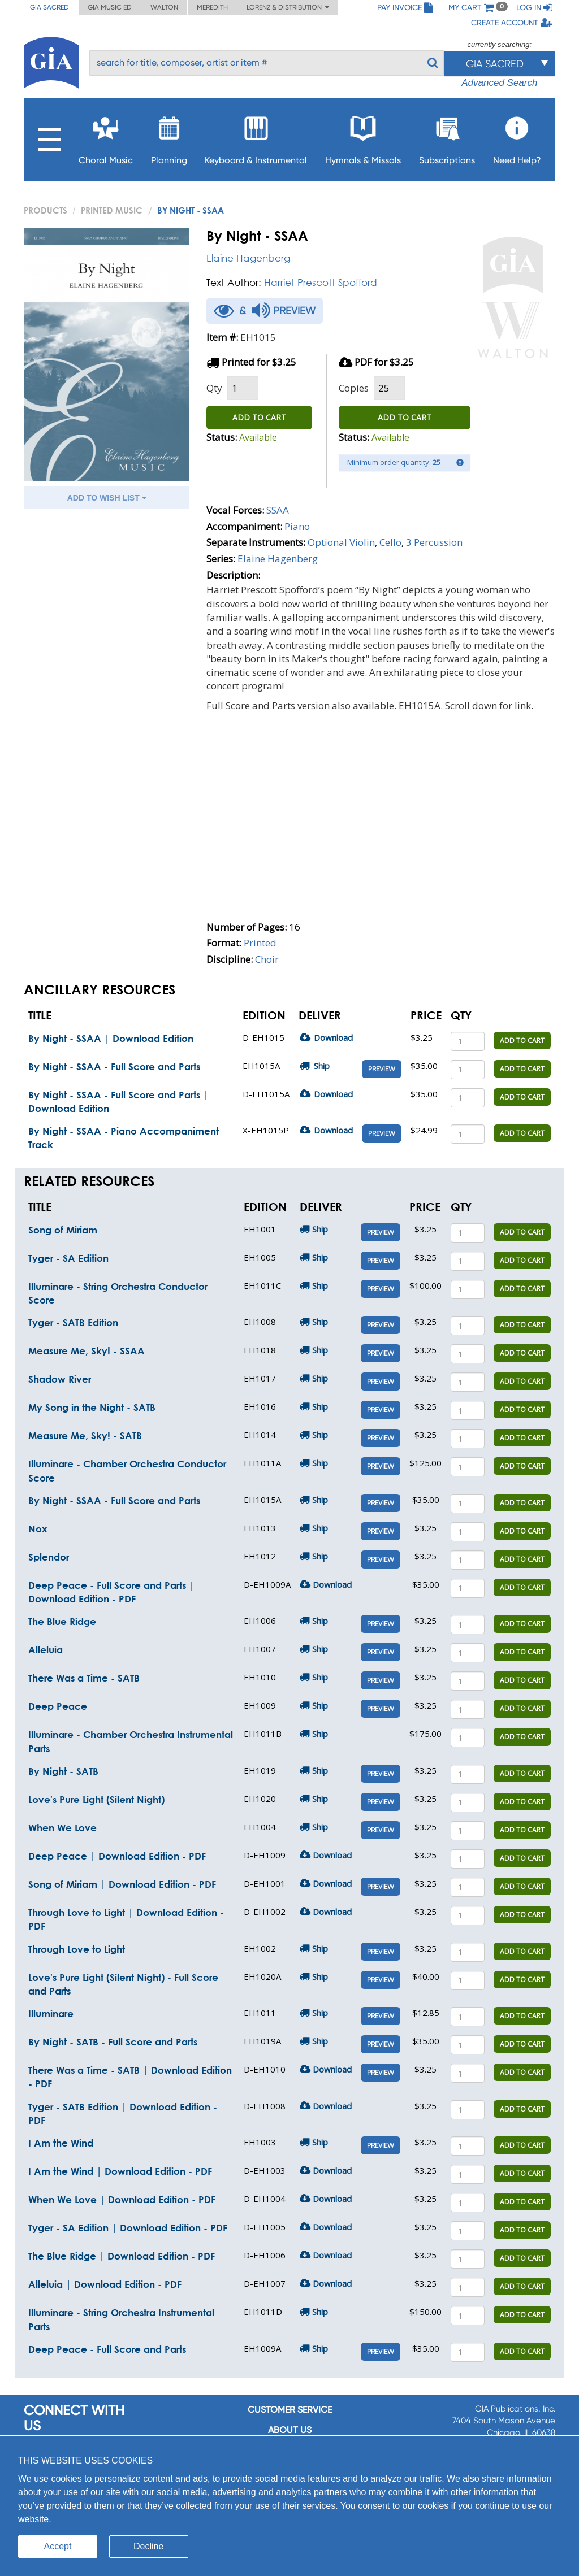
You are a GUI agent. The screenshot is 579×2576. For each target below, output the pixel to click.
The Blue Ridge (62, 1621)
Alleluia (45, 1649)
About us (290, 2430)
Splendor (48, 1557)
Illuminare (51, 2013)
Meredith (212, 7)
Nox (37, 1528)
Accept (58, 2546)
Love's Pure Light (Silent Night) (96, 1799)
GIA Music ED (110, 7)
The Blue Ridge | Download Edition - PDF (121, 2256)
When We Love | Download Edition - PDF (121, 2199)
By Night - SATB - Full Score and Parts (112, 2041)
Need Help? (517, 137)
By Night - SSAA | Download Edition (110, 1038)
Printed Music (111, 210)
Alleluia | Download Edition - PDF (105, 2284)
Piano (297, 526)
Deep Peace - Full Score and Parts (107, 2349)
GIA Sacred (49, 7)
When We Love (62, 1827)
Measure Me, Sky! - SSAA (86, 1350)
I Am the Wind (60, 2143)
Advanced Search (499, 82)
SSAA (277, 509)
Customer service (290, 2409)
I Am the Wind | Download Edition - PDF (120, 2171)
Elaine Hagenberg (248, 258)
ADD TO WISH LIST (106, 497)
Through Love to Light (76, 1949)
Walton (164, 7)
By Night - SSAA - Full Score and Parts (114, 1066)
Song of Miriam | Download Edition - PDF (122, 1884)
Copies (354, 387)
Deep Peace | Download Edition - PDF (117, 1855)
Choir (267, 959)
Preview (381, 1069)
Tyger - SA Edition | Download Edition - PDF (127, 2227)
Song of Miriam (62, 1229)
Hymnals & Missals (363, 137)
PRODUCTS (45, 210)
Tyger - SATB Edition (73, 1322)
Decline (148, 2546)
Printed (260, 942)
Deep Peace (57, 1706)
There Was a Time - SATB (84, 1678)
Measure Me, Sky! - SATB (85, 1435)
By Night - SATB (63, 1771)
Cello (390, 542)
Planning (169, 137)
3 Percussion (434, 542)
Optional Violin (341, 542)
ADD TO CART (259, 417)
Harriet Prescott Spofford (320, 282)
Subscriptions (447, 137)
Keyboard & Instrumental (256, 137)
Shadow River (59, 1379)
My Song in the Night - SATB (91, 1407)
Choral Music (106, 137)
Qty (214, 387)
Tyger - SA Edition (68, 1258)
